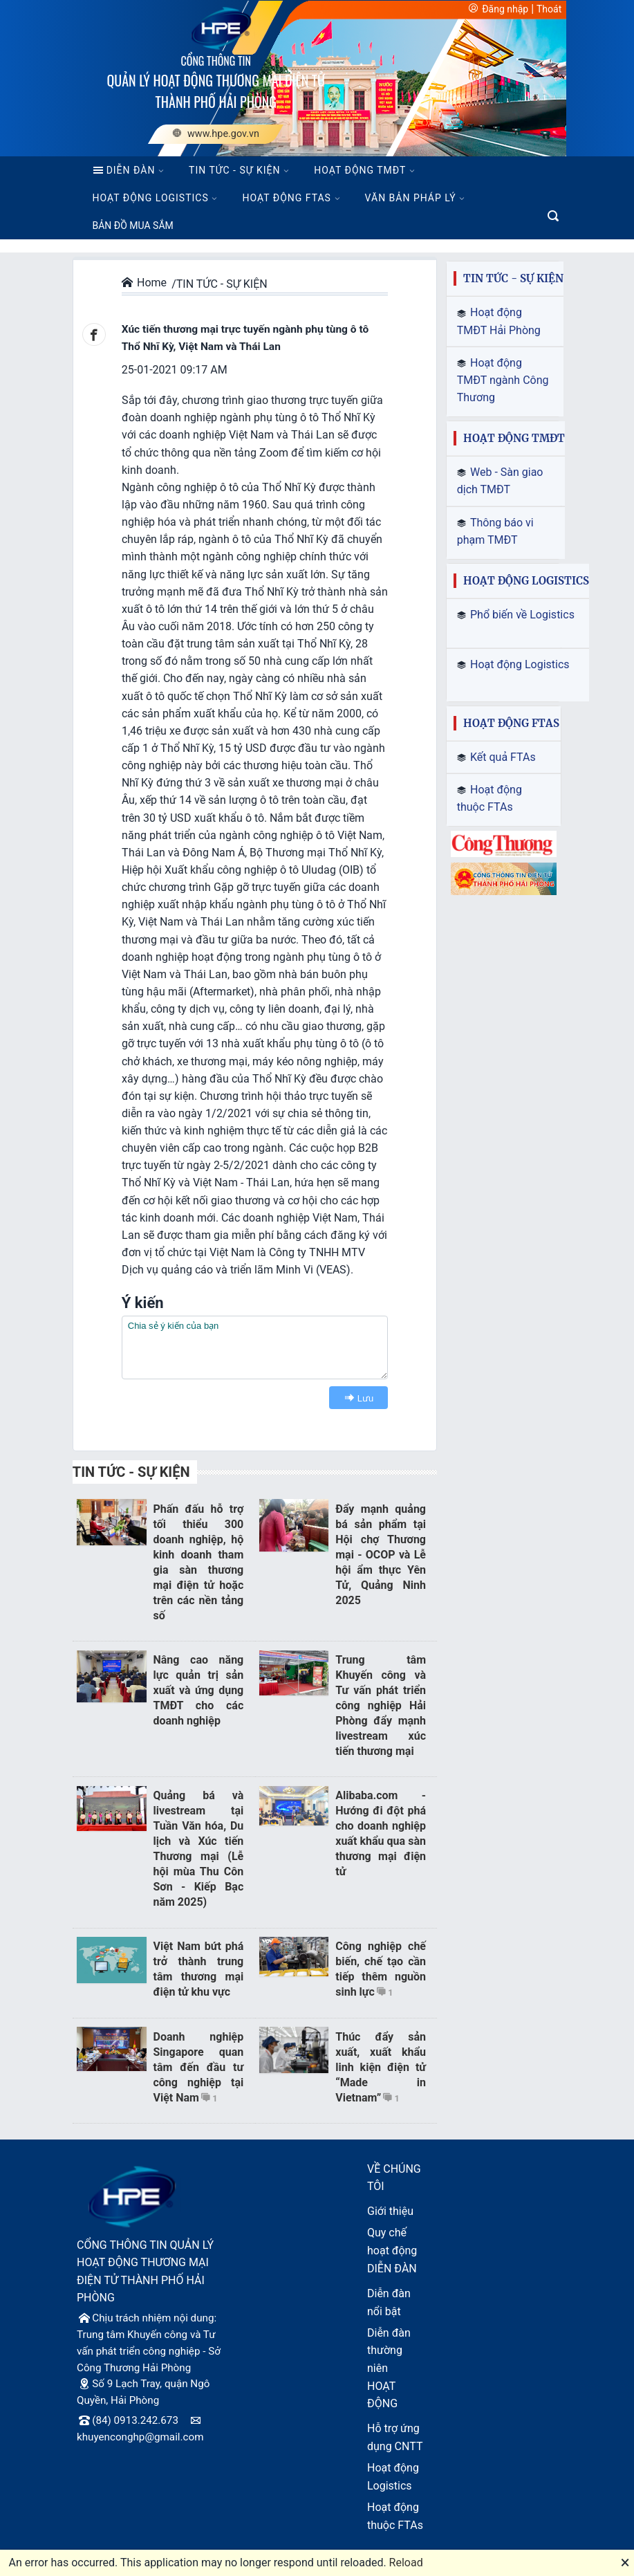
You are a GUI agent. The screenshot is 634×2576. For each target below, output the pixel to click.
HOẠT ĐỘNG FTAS (286, 197)
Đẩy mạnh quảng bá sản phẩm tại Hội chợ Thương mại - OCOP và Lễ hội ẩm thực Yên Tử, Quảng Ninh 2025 (380, 1554)
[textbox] (255, 1347)
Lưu (356, 1398)
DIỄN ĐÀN (124, 170)
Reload (406, 2562)
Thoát (549, 9)
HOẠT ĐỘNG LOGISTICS (151, 197)
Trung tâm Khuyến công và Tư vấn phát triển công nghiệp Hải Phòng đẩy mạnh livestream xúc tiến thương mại (380, 1705)
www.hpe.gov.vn (216, 134)
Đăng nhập (505, 9)
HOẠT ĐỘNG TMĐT (360, 170)
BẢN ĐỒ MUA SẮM (133, 225)
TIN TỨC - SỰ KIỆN (234, 170)
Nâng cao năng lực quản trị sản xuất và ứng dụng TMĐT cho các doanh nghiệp (198, 1690)
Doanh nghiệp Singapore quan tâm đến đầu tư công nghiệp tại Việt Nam (198, 2067)
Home (144, 282)
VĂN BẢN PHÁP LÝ (410, 197)
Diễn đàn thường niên (389, 2350)
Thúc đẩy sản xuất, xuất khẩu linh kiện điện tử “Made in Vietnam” (380, 2067)
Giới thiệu (390, 2211)
